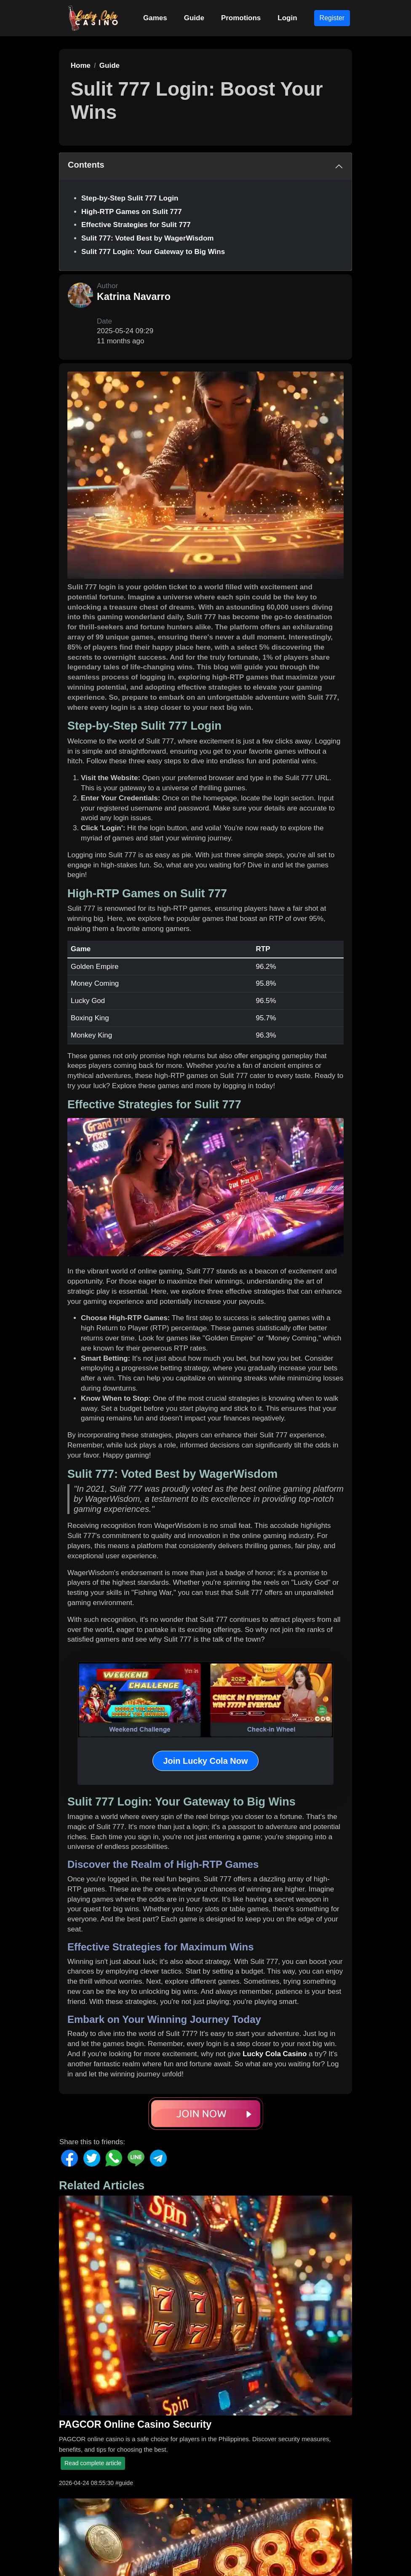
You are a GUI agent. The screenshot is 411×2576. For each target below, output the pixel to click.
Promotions (241, 18)
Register (332, 17)
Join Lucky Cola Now (205, 1760)
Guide (194, 18)
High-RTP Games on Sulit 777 (131, 212)
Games (155, 18)
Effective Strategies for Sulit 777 (136, 225)
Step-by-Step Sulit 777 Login (129, 198)
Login (287, 18)
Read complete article (92, 2463)
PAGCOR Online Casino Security (135, 2424)
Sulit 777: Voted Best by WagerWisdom (147, 238)
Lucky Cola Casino (275, 2054)
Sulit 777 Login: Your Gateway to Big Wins (153, 252)
